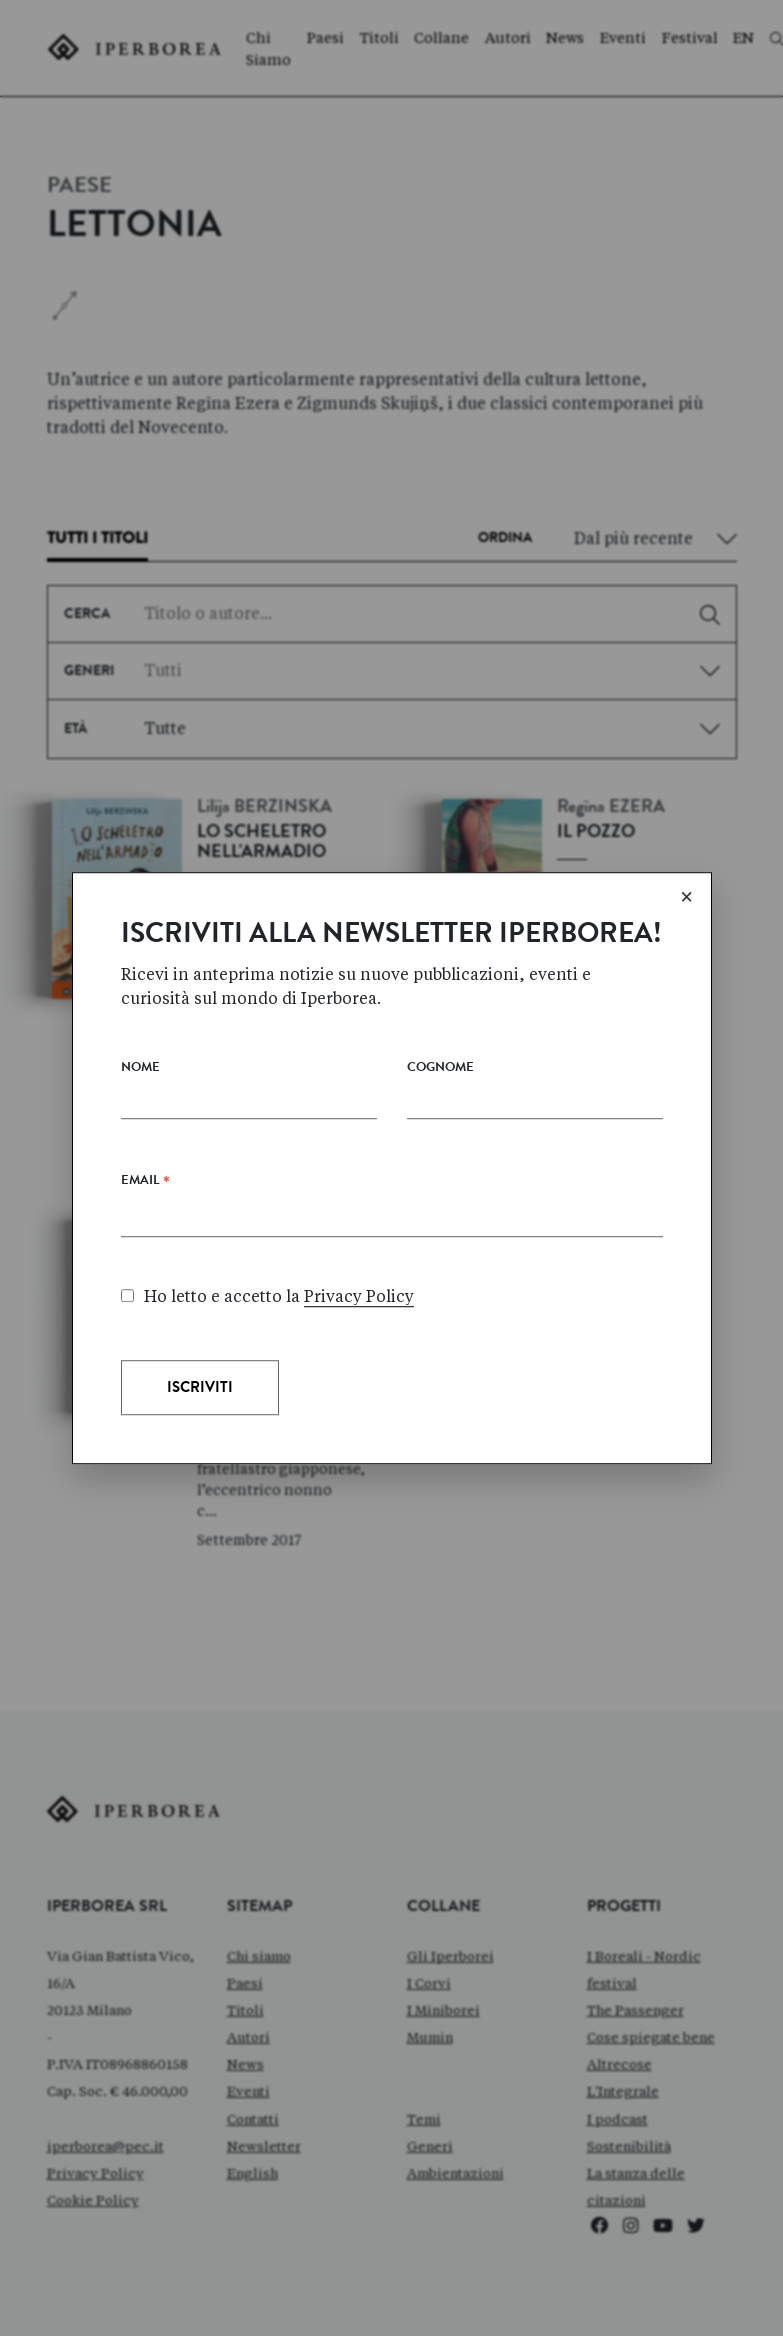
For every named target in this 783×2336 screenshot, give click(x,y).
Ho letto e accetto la (267, 1370)
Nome (140, 1141)
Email (145, 1258)
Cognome (440, 1141)
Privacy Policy (359, 1369)
